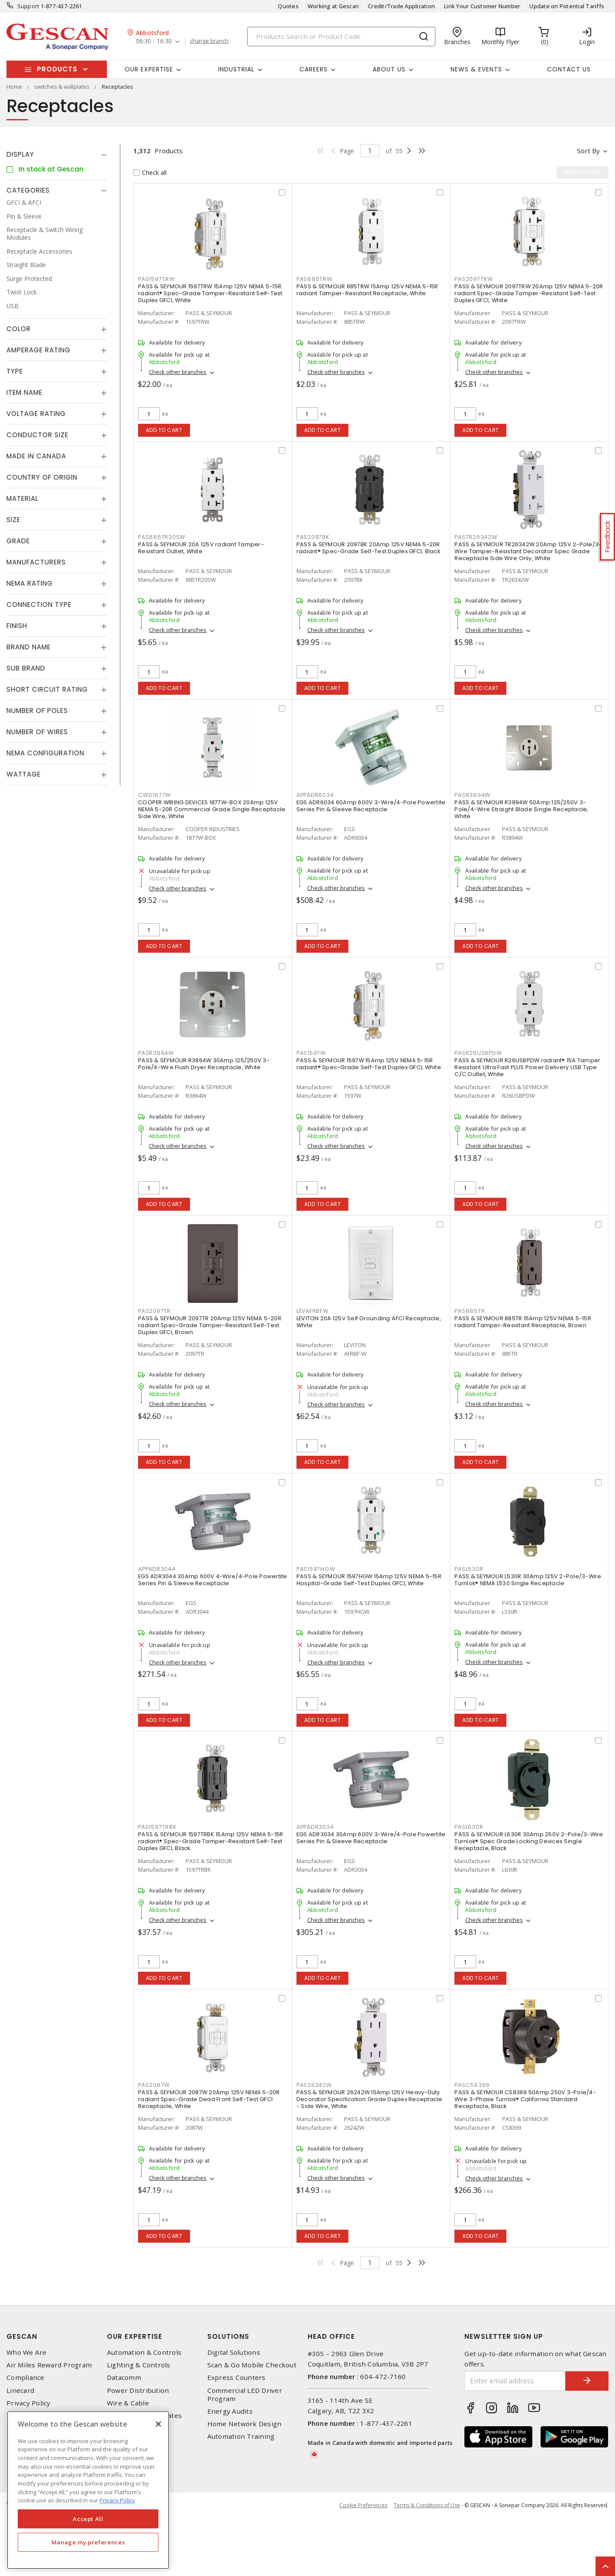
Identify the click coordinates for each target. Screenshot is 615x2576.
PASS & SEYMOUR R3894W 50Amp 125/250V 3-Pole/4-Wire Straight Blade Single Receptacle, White (521, 809)
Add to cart (164, 430)
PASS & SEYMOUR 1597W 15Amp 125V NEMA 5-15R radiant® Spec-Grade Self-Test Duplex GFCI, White (368, 1064)
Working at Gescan (333, 6)
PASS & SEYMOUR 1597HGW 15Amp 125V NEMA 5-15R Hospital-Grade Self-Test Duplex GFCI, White (368, 1580)
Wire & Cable (128, 2403)
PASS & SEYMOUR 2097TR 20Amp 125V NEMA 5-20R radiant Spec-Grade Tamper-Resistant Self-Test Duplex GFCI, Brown (209, 1325)
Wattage (23, 774)
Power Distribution (138, 2390)
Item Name (24, 392)
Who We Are (26, 2352)
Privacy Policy (28, 2403)
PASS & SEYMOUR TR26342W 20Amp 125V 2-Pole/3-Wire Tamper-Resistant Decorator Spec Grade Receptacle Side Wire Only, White (528, 551)
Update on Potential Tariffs (566, 6)
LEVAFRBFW (312, 1311)
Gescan (21, 2336)
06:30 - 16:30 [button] (154, 41)
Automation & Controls (144, 2352)
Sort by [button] (588, 150)
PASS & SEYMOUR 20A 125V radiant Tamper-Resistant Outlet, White (201, 548)
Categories (28, 190)
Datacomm (124, 2377)
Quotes (288, 6)
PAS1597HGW (315, 1569)
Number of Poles (37, 710)
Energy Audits (230, 2411)
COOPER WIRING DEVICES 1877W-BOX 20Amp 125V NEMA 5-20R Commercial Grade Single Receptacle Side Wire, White (211, 809)
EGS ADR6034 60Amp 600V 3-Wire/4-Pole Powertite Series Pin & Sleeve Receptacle (371, 806)
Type (14, 371)
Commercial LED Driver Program (244, 2394)
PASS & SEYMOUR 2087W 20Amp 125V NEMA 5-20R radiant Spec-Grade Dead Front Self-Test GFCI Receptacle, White (209, 2099)
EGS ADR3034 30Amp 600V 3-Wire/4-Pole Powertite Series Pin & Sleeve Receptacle (371, 1838)
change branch (209, 41)
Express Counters (236, 2377)
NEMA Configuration (45, 753)
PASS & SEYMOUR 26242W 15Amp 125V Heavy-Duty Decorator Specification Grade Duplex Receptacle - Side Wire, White (369, 2099)
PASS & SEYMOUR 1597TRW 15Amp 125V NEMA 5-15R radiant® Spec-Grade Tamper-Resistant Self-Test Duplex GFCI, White (210, 293)
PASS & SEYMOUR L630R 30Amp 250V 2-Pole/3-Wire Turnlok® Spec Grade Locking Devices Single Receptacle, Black (528, 1841)
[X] (158, 2424)
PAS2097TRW (473, 279)
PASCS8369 (471, 2085)
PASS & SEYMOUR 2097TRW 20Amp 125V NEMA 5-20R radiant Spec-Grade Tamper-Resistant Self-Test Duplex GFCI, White (528, 293)
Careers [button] (313, 69)
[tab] (56, 154)
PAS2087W (154, 2085)
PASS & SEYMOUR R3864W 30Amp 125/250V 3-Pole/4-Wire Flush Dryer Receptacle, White (204, 1064)
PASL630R (468, 1827)
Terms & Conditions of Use (427, 2505)
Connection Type (38, 604)
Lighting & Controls (139, 2365)
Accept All (88, 2519)
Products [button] (57, 69)
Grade (18, 540)
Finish (16, 625)
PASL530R (468, 1569)
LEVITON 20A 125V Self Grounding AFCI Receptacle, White (368, 1322)
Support (28, 6)
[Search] (341, 36)
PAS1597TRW (156, 279)
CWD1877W (154, 795)
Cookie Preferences (363, 2505)
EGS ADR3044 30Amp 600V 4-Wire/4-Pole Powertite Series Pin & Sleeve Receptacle (212, 1580)
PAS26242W (314, 2085)
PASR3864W (156, 1053)
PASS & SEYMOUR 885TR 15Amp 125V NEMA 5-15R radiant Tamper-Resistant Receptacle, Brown (522, 1322)
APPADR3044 (157, 1569)
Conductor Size (37, 434)
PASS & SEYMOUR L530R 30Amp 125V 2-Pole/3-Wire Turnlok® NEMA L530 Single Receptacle (527, 1580)
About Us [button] (389, 69)
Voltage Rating (36, 413)
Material (22, 498)
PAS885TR (469, 1311)
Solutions (228, 2336)
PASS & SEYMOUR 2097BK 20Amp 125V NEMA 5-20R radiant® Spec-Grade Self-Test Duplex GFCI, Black (368, 548)
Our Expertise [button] (149, 69)
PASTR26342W (475, 537)
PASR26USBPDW (478, 1053)
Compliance (25, 2377)
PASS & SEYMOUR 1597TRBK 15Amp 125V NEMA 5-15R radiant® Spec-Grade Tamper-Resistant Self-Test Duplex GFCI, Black (210, 1841)
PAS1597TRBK (157, 1827)
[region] (88, 2490)
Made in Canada (36, 456)
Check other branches (177, 372)
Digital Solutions (233, 2352)
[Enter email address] (515, 2381)
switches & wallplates (62, 86)
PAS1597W (311, 1053)
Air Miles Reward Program (49, 2365)
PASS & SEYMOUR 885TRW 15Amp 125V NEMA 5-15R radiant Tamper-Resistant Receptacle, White (367, 290)
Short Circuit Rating (47, 689)
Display (20, 154)
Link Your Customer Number (482, 6)
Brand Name (28, 646)
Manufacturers (36, 562)
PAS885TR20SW (161, 537)
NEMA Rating (29, 583)
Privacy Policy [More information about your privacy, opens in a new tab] (117, 2500)
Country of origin (41, 477)
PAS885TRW (314, 279)
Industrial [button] (236, 69)
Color (18, 328)
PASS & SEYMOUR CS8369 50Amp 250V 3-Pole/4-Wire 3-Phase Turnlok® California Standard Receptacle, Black (525, 2099)
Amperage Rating (38, 350)
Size (13, 519)
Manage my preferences (88, 2542)
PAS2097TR (154, 1311)
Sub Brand (25, 668)
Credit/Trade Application (401, 6)
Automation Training (241, 2436)
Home (14, 86)
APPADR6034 (315, 795)
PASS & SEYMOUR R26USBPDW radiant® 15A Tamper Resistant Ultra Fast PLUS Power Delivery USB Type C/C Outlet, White (527, 1067)
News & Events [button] (476, 69)
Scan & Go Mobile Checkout (251, 2365)
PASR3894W (472, 795)
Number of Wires (37, 731)
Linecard (20, 2390)
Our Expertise (134, 2336)
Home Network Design (244, 2424)
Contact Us (569, 69)
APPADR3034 (315, 1827)
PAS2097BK (312, 537)
